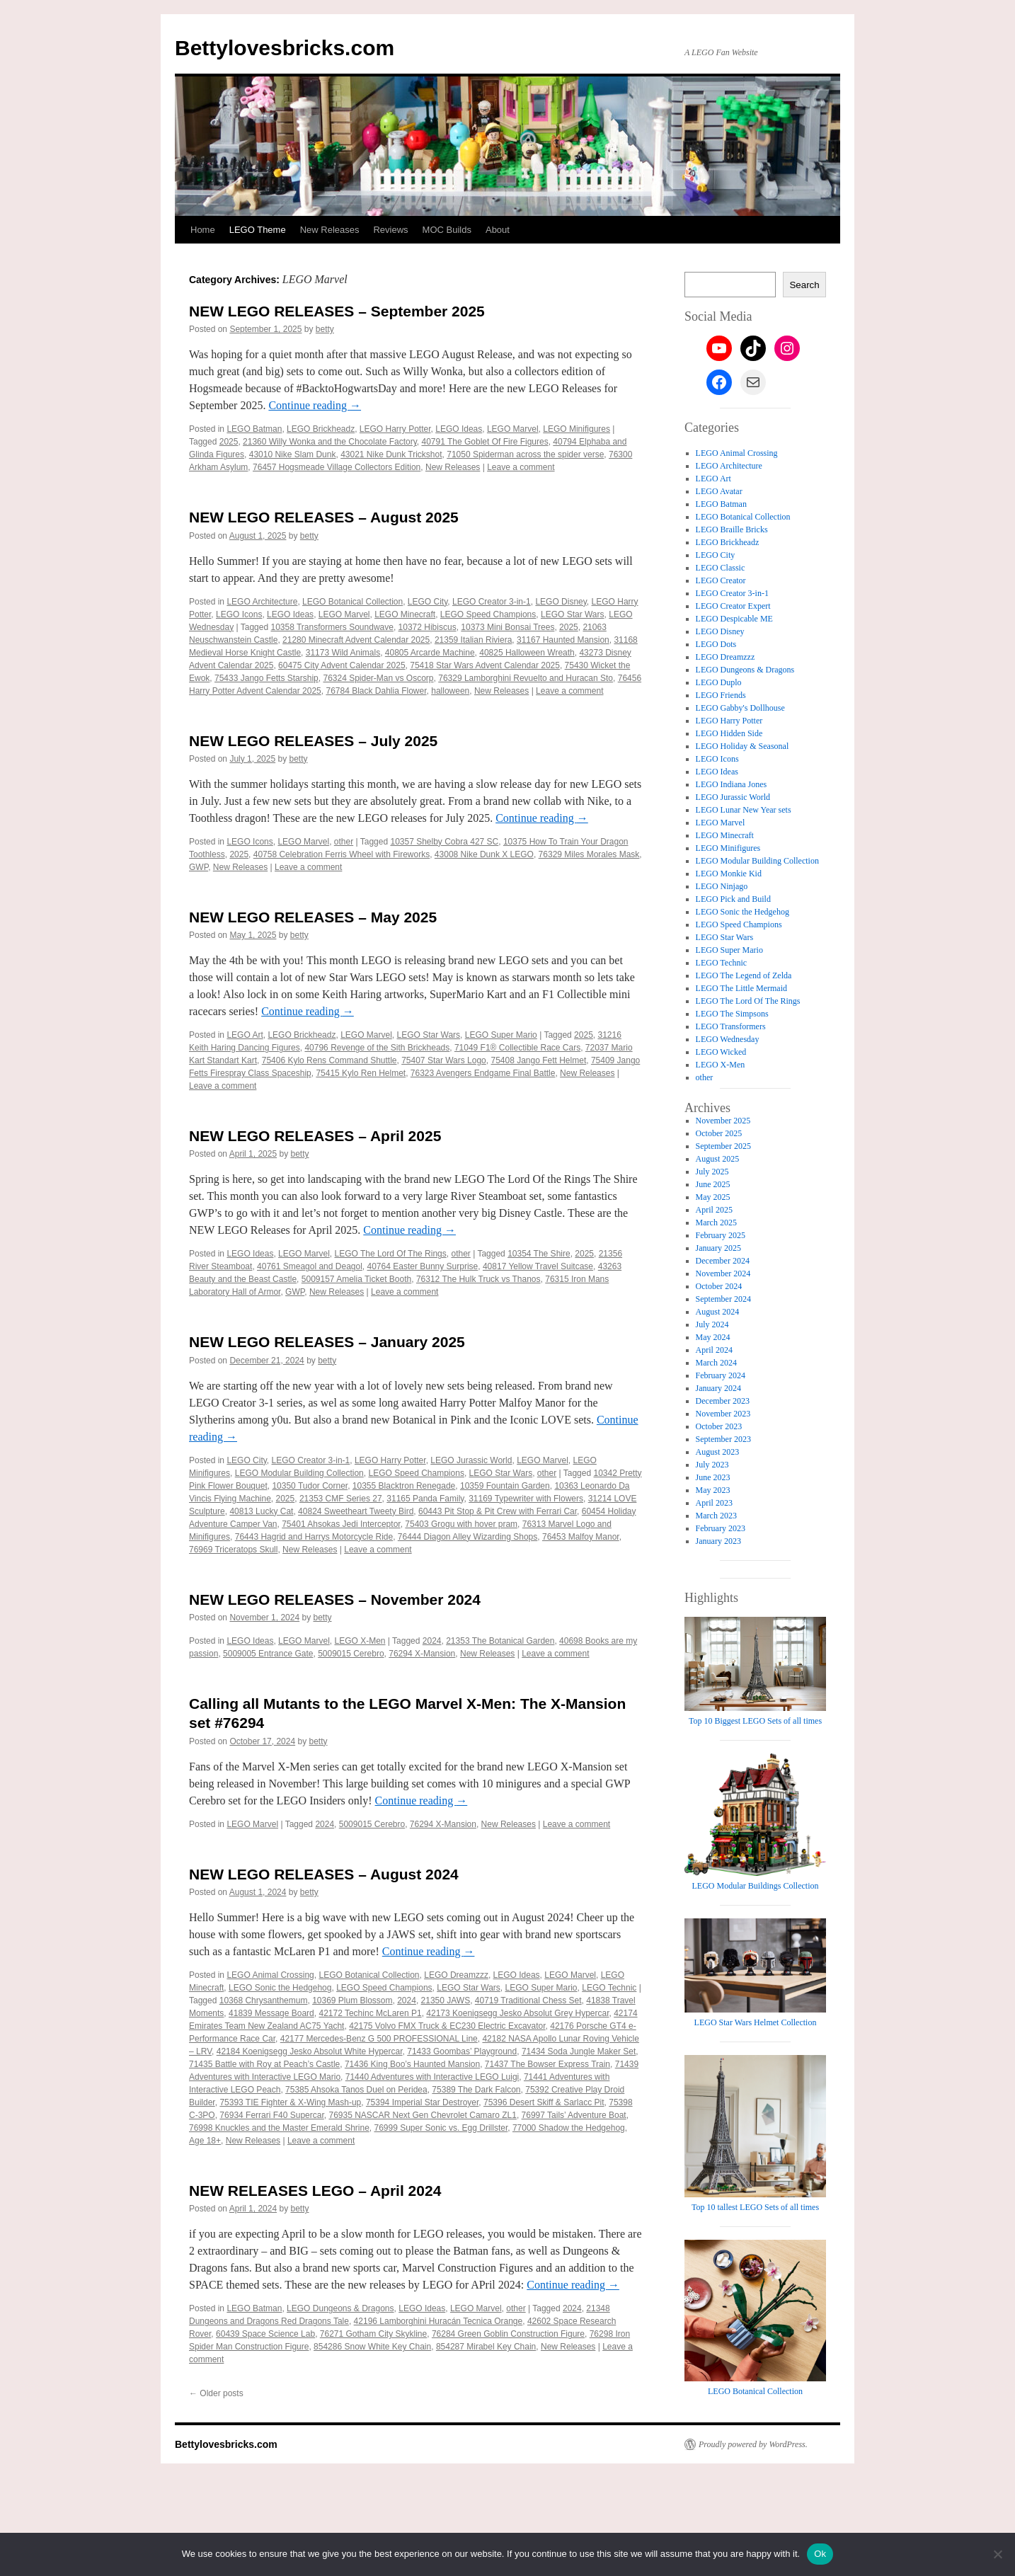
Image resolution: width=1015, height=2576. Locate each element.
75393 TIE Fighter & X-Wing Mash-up (290, 2102)
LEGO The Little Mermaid (741, 988)
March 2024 (716, 1363)
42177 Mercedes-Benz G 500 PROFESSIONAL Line (379, 2039)
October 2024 (719, 1286)
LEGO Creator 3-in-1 (491, 602)
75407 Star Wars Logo (443, 1060)
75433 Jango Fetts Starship (266, 678)
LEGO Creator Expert (733, 606)
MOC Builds (447, 229)
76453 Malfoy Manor (580, 1537)
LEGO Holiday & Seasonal (742, 746)
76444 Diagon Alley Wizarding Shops (467, 1537)
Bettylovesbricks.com (284, 47)
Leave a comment (520, 467)
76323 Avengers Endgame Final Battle (483, 1073)
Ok (820, 2553)
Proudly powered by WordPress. (753, 2444)
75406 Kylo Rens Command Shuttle (329, 1060)
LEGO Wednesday (727, 1039)
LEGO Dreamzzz (456, 1975)
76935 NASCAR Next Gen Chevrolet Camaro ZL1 (422, 2115)
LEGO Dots (716, 644)
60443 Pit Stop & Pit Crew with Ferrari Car (497, 1511)
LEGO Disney (560, 602)
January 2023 (718, 1541)
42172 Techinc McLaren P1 (370, 2013)
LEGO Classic (720, 568)
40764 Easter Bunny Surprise (422, 1266)
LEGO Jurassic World (471, 1460)
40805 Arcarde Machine (430, 653)
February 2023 (720, 1528)
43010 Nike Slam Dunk (292, 454)
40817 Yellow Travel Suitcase (538, 1266)
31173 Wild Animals (343, 653)
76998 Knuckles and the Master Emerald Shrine (279, 2128)
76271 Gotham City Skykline (373, 2334)
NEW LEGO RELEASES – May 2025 (313, 917)
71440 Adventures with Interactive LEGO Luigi (432, 2077)
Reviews (390, 229)
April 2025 (714, 1210)
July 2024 (712, 1324)
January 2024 (718, 1388)
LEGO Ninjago (722, 886)
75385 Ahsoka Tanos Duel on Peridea (356, 2090)
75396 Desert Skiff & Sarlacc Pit (543, 2102)
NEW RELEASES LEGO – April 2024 (315, 2190)
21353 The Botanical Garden (500, 1641)
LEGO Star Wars (572, 614)
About (498, 229)
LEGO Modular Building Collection (299, 1473)
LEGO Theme (257, 229)
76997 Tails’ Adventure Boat (574, 2115)
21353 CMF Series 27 (340, 1499)
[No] (997, 2554)
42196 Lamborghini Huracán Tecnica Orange (438, 2321)
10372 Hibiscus (427, 627)
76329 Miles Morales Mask (589, 854)
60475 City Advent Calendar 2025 (341, 665)
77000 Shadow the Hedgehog (568, 2128)
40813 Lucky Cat (261, 1511)
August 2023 (718, 1452)
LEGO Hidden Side (729, 733)
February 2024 (720, 1375)
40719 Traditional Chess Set (528, 2000)
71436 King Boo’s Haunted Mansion (412, 2064)
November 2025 (723, 1121)
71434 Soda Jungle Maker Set (579, 2051)
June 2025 (713, 1184)
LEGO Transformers (731, 1026)
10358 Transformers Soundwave (331, 627)
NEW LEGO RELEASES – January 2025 (327, 1342)
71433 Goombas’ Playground (462, 2051)
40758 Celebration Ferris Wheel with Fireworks (341, 854)
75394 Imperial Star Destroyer (422, 2102)
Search (804, 285)
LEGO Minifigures (576, 429)
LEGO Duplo (719, 682)
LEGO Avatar (719, 491)
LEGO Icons (239, 614)
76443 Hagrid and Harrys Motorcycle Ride (314, 1537)
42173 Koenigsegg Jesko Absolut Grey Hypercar (517, 2013)
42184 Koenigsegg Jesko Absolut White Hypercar (310, 2051)
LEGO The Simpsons (732, 1014)
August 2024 (718, 1312)
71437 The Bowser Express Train (547, 2064)
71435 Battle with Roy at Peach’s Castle (264, 2064)
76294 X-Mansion (422, 1654)
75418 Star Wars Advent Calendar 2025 (485, 665)
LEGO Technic (609, 1988)
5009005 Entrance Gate (268, 1654)
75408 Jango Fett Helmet (538, 1060)
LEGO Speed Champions (488, 614)
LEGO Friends (721, 695)
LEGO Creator (721, 580)
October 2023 (719, 1426)
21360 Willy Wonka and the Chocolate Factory (330, 442)
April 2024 (714, 1350)
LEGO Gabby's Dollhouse (740, 708)
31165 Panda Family (425, 1499)
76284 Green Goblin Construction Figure (508, 2334)
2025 (229, 442)
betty (325, 329)
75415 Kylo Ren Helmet (361, 1073)
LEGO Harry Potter (395, 429)
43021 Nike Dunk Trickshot (391, 454)
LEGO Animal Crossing (270, 1975)
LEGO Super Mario (501, 1035)
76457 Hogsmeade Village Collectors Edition (336, 467)
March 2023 (716, 1516)
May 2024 (713, 1337)
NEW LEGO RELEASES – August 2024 (324, 1874)
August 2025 (718, 1159)
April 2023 (714, 1503)
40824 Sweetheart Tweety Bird (355, 1511)
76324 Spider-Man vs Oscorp (378, 678)
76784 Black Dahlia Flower (376, 691)
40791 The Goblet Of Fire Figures (484, 442)
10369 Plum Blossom (352, 2000)
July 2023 (712, 1465)
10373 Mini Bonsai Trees (507, 627)
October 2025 (719, 1133)
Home (202, 229)
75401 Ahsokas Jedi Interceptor (341, 1524)
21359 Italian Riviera (473, 640)
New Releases (330, 229)
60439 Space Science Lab (265, 2334)
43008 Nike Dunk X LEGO (484, 854)
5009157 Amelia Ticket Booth (356, 1279)
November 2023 (723, 1414)
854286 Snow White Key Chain (372, 2347)
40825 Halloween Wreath (527, 653)
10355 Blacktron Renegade (403, 1486)
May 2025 (713, 1197)
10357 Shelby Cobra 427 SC (444, 842)
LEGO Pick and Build (733, 899)
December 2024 (723, 1261)
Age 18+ (205, 2141)
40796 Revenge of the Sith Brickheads (376, 1048)
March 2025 (716, 1222)
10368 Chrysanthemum (263, 2000)
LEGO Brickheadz (321, 429)
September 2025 (723, 1146)
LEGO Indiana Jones (731, 784)
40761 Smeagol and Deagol (309, 1266)
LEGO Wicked (721, 1052)
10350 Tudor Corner (310, 1486)
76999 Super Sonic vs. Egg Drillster (441, 2128)
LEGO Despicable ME (734, 619)
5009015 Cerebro (351, 1654)
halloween (450, 691)
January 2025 (718, 1248)
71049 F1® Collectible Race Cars (517, 1048)
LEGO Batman (254, 429)
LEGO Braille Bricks (732, 529)
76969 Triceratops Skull (233, 1550)
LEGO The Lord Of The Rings (390, 1254)
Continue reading (314, 405)
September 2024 (723, 1299)
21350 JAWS (446, 2000)
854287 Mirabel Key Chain (486, 2347)
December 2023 (723, 1401)
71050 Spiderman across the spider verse (525, 454)
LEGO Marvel (513, 429)
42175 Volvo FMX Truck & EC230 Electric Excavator (447, 2026)
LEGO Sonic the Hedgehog (280, 1988)
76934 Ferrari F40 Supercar (271, 2115)
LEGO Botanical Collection (352, 602)
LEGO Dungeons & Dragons (340, 2308)
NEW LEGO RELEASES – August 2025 (324, 517)
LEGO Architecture (261, 602)
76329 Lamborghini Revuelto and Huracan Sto (525, 678)
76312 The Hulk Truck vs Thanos (478, 1279)
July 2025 (712, 1172)
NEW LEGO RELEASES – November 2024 (335, 1599)
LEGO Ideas (458, 429)
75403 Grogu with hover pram (461, 1524)
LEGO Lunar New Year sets (743, 810)
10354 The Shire (539, 1254)
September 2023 (723, 1439)
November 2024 (723, 1273)
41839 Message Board (271, 2013)
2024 (432, 1641)
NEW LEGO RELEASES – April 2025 (315, 1136)
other (343, 842)
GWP (198, 867)
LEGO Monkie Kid (729, 873)
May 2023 (713, 1490)
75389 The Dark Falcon (476, 2090)
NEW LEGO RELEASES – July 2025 (313, 741)
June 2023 (713, 1477)
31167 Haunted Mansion (563, 640)
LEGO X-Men (359, 1641)
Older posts (216, 2393)
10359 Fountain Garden (505, 1486)
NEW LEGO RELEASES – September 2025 (337, 311)
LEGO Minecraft (404, 614)
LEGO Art (244, 1035)
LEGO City (427, 602)
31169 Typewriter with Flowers (526, 1499)
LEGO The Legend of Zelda (744, 975)
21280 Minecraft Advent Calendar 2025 (356, 640)
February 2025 (720, 1235)
